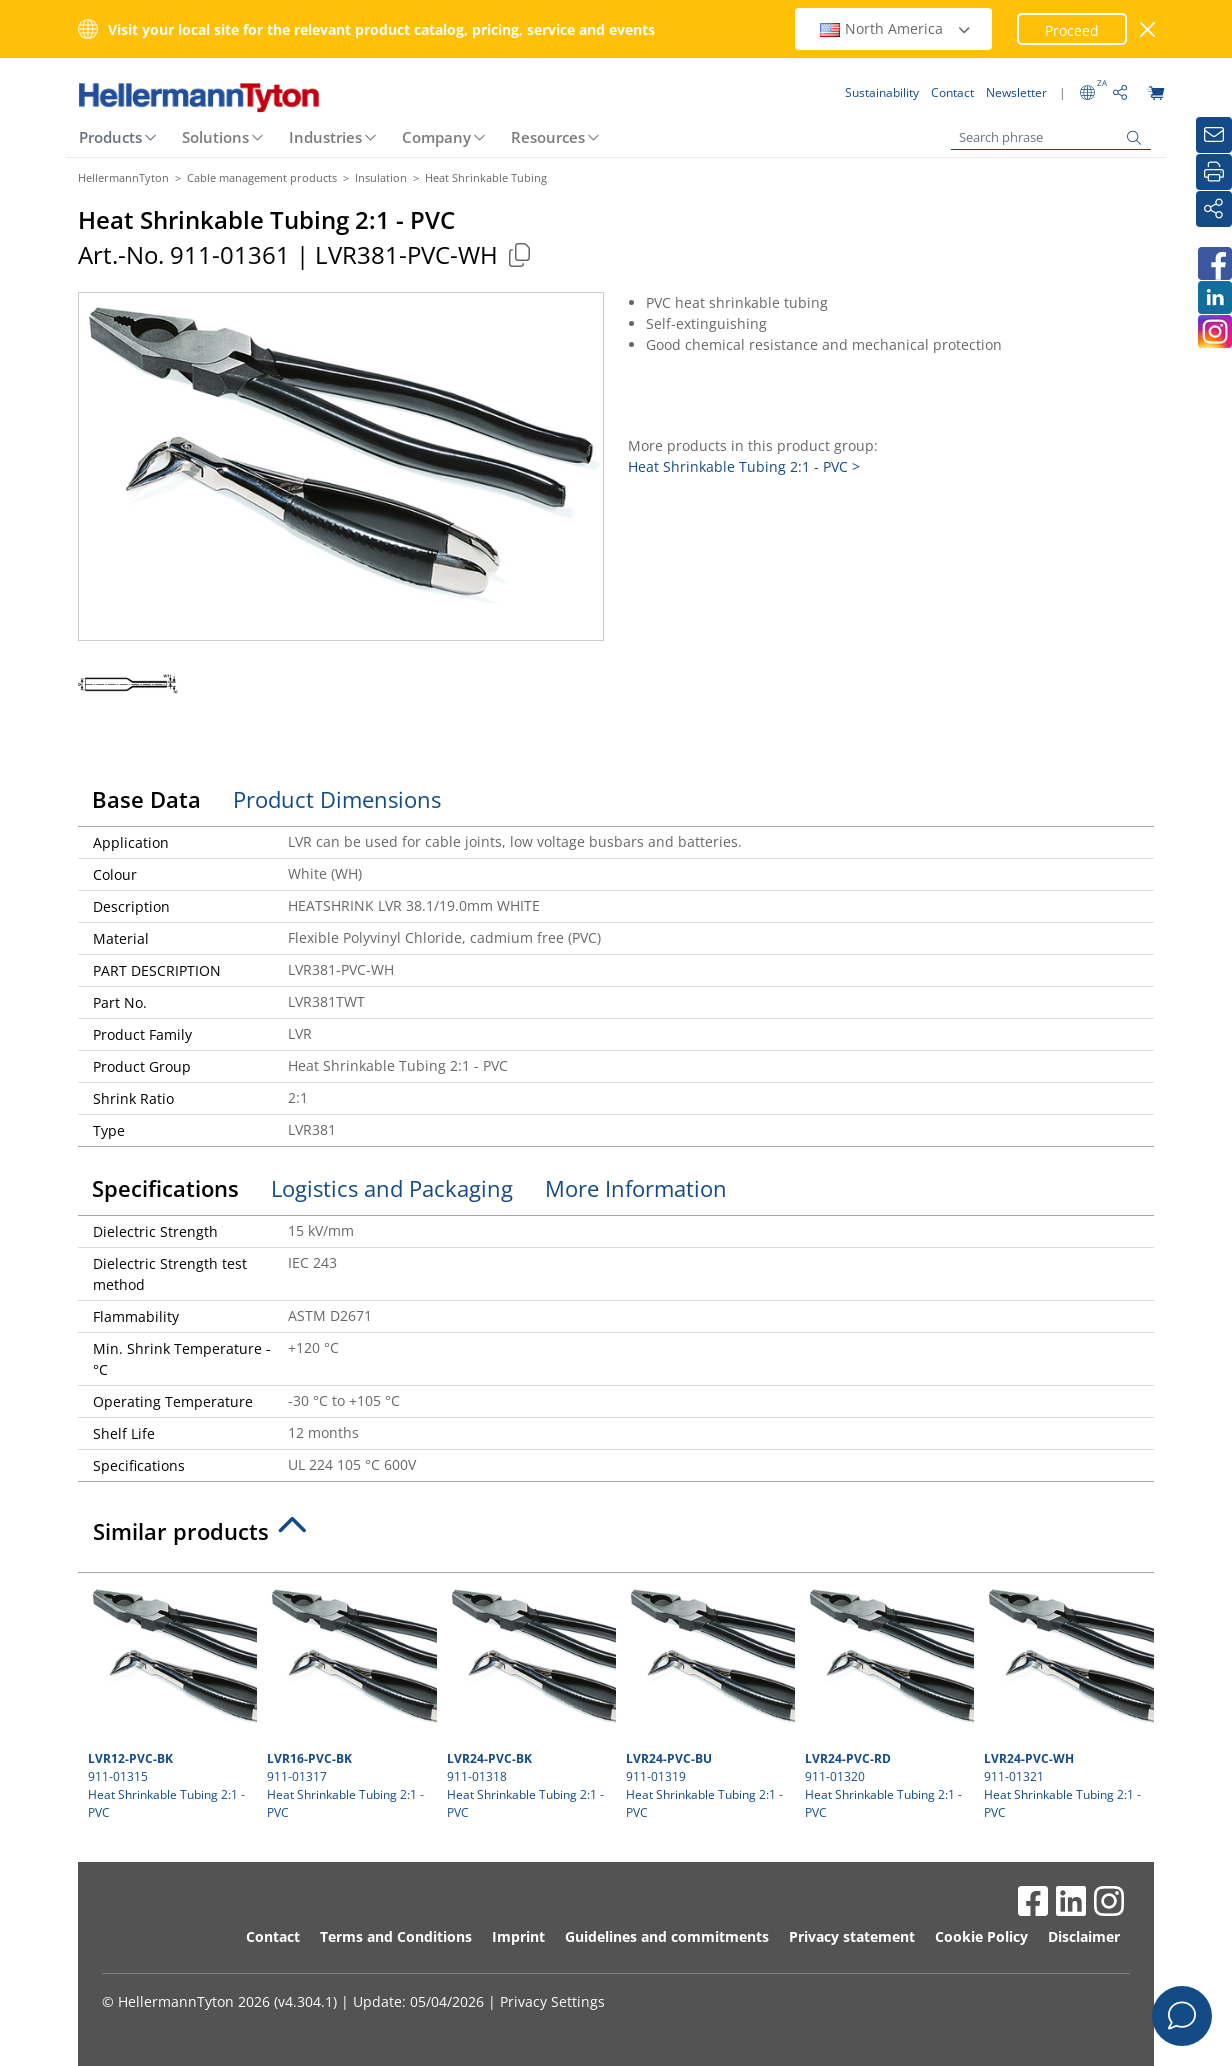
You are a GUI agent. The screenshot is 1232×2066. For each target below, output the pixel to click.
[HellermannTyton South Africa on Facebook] (1214, 263)
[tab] (616, 1537)
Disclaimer (1084, 1936)
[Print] (1214, 172)
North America (896, 28)
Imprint (518, 1936)
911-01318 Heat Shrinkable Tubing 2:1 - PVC (529, 1702)
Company (436, 137)
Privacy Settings (552, 2001)
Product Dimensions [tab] (337, 799)
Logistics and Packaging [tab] (392, 1188)
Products (110, 137)
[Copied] (519, 254)
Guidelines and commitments (667, 1936)
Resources (548, 137)
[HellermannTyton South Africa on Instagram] (1214, 331)
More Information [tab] (636, 1188)
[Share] (1214, 209)
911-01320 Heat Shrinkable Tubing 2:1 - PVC (887, 1702)
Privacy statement (852, 1936)
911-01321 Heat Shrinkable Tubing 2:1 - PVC (1066, 1702)
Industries (325, 137)
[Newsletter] (1214, 135)
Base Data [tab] (146, 799)
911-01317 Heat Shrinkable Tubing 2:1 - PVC (349, 1702)
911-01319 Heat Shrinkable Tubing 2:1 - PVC (708, 1702)
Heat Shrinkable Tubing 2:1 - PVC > (744, 466)
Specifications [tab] (165, 1188)
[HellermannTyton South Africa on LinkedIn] (1214, 297)
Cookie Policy (981, 1936)
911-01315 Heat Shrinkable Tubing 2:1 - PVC (170, 1702)
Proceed (1072, 30)
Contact (273, 1936)
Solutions (215, 137)
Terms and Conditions (396, 1936)
